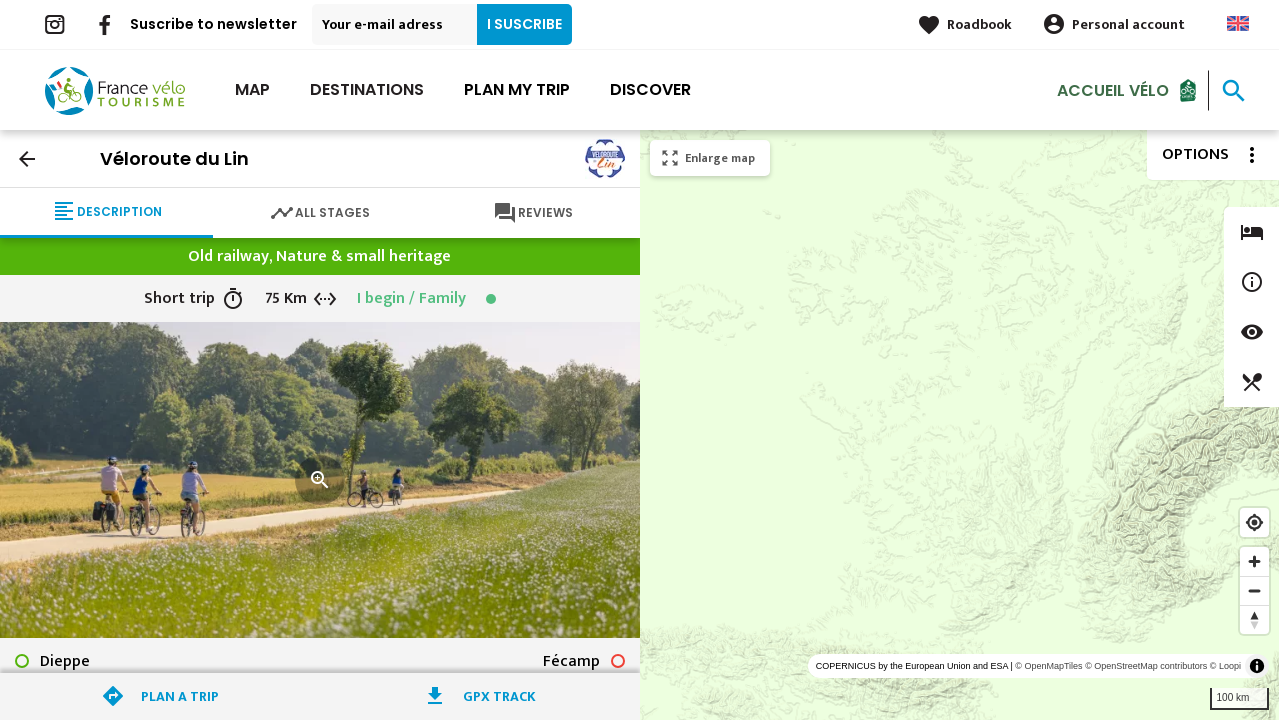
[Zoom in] (1254, 561)
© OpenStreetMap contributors (1146, 666)
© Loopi (1225, 666)
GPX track (499, 696)
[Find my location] (1254, 522)
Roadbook (979, 24)
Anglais (1238, 23)
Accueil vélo (1113, 89)
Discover (650, 89)
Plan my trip (517, 89)
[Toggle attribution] (1257, 666)
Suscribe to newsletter (213, 24)
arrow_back (27, 159)
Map (252, 89)
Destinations (367, 89)
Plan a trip (180, 696)
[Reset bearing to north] (1254, 619)
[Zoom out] (1254, 590)
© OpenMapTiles (1048, 666)
